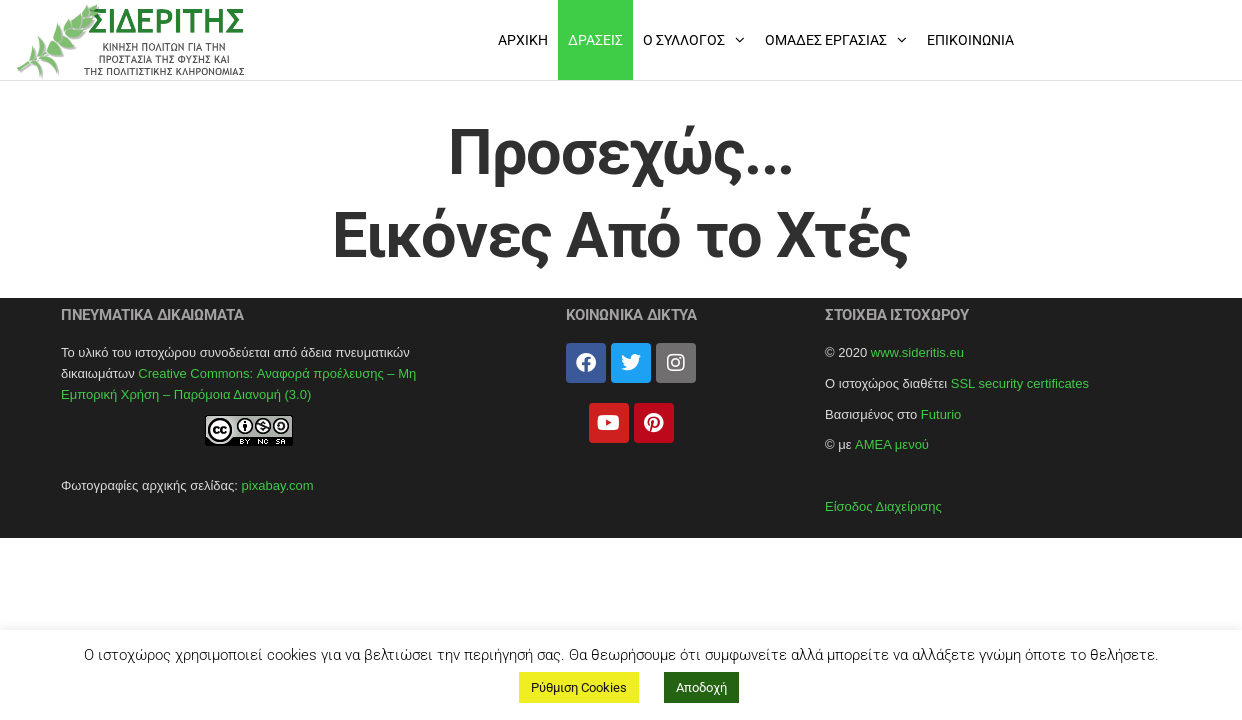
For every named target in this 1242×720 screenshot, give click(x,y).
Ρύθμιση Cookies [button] (579, 687)
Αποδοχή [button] (701, 687)
